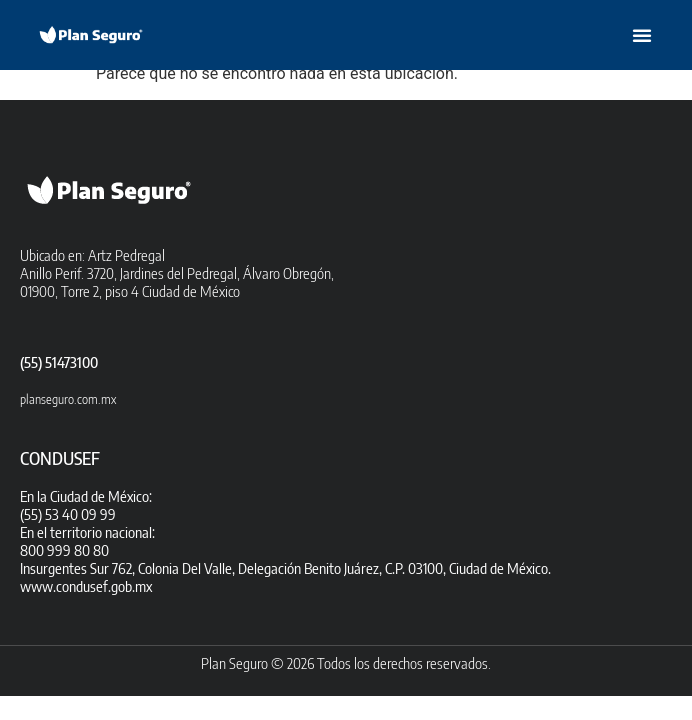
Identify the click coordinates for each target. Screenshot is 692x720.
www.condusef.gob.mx (86, 586)
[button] (642, 35)
